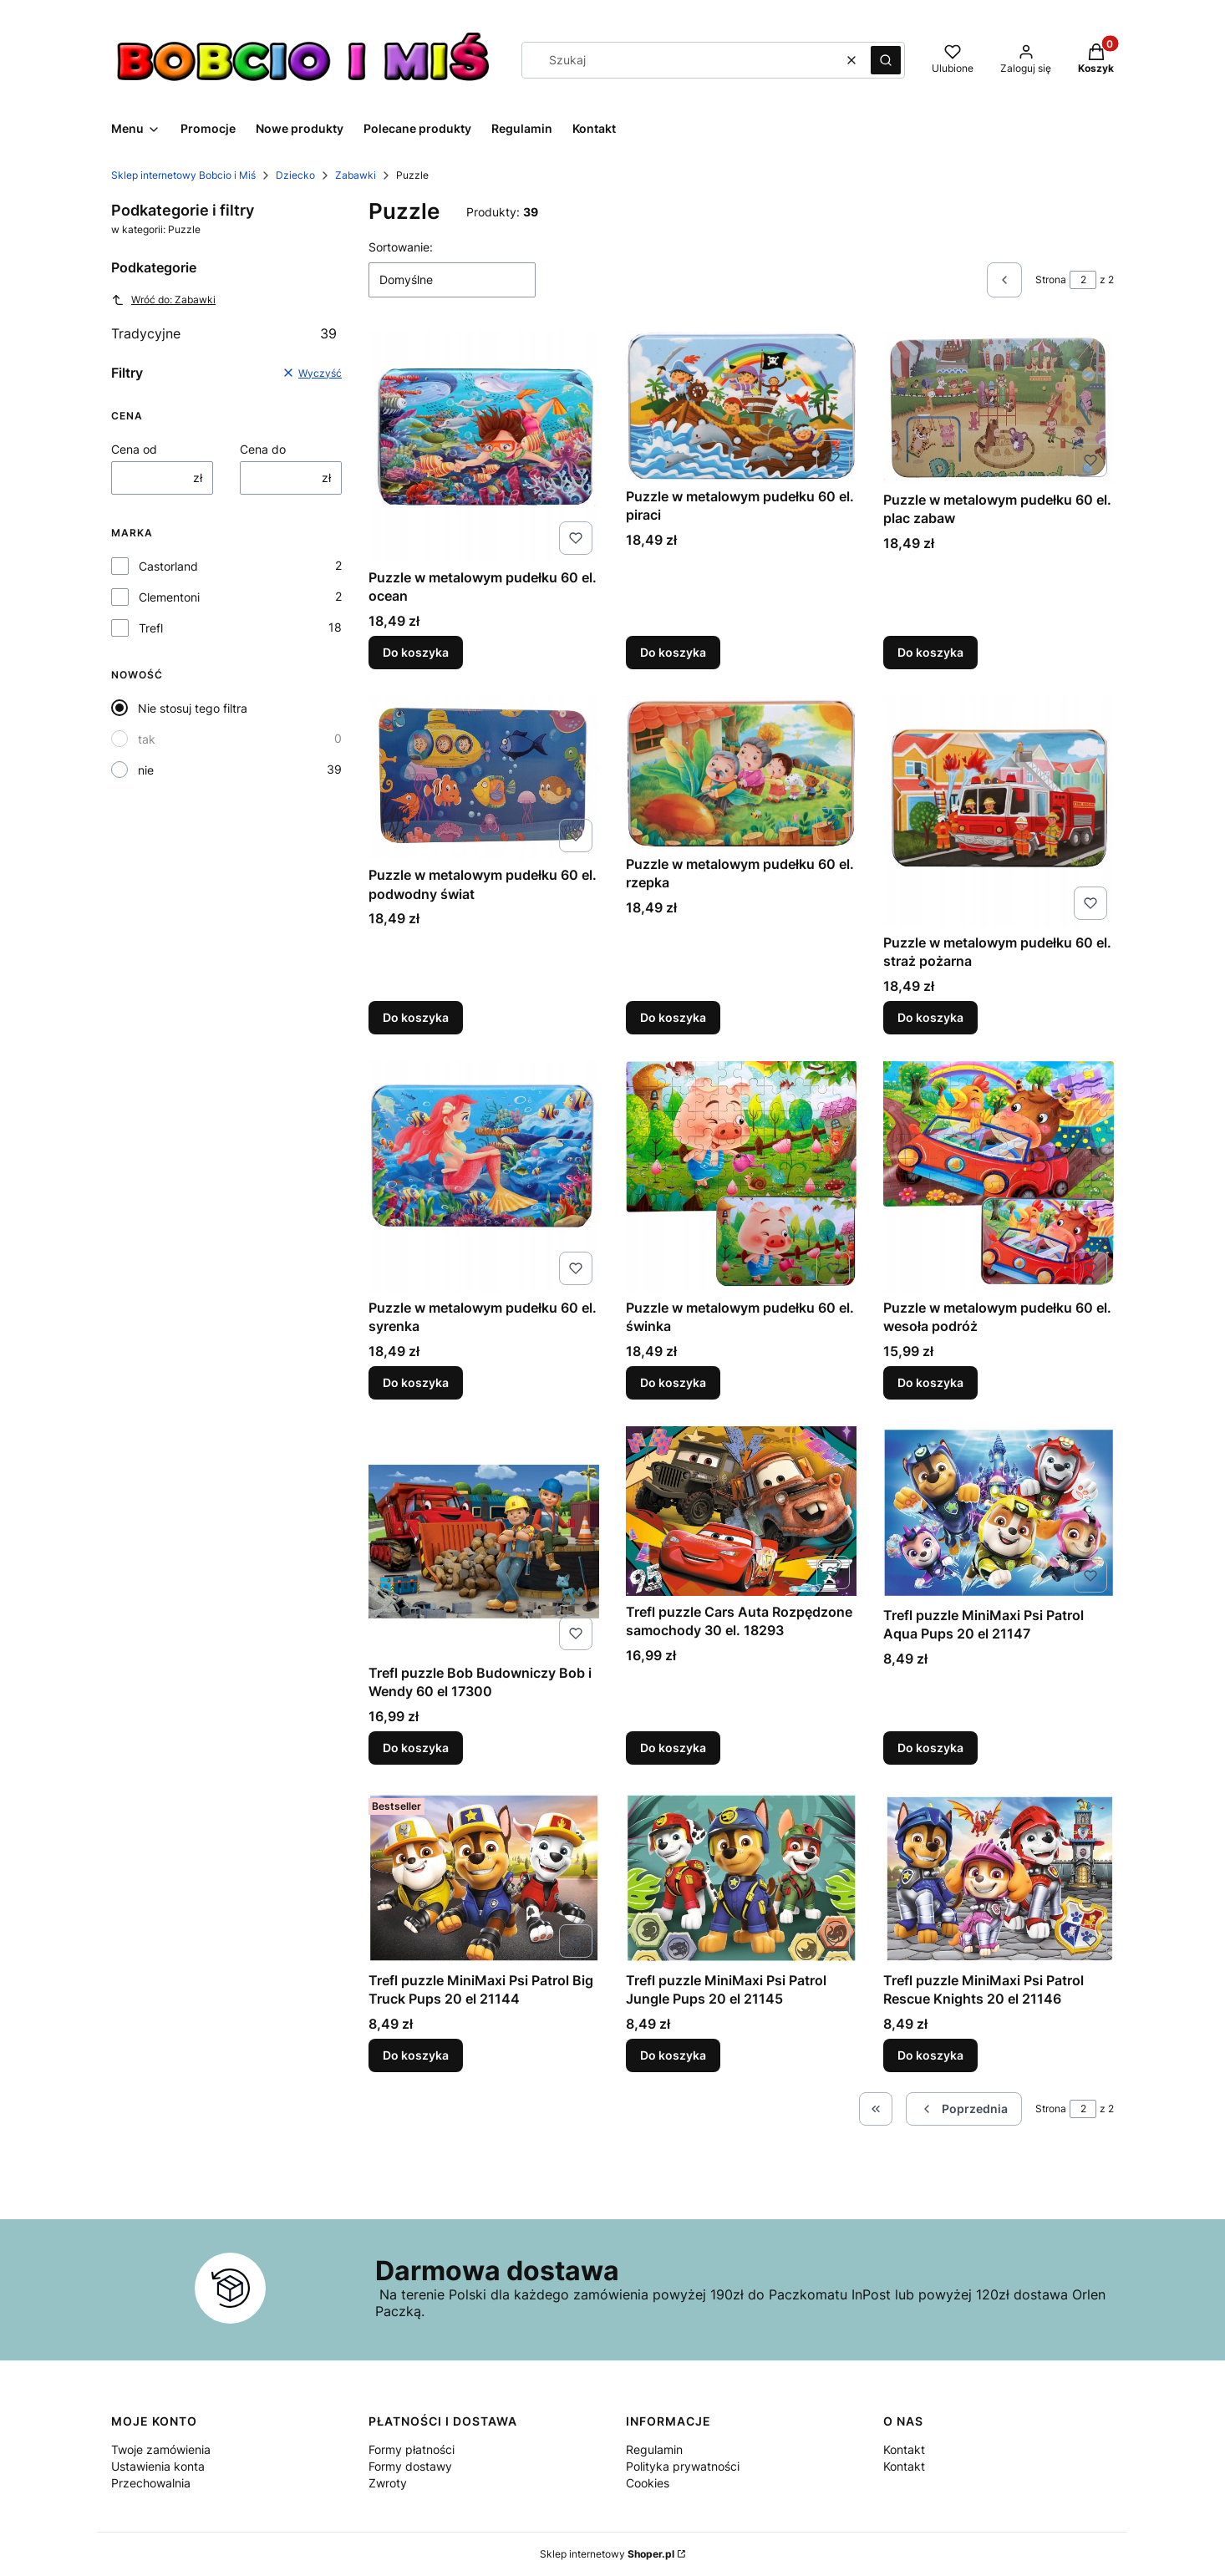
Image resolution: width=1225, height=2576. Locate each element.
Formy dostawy (410, 2466)
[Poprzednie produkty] (964, 2109)
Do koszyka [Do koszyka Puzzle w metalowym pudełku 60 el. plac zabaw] (930, 652)
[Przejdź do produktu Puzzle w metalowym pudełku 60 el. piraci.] (741, 405)
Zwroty (388, 2483)
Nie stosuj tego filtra (192, 708)
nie (146, 770)
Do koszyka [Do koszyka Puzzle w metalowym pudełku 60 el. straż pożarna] (930, 1017)
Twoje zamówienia (161, 2449)
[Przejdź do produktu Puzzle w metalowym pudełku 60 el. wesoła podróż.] (998, 1176)
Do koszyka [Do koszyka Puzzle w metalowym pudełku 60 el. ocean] (416, 652)
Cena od (134, 449)
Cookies (647, 2483)
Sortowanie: (401, 247)
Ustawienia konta (158, 2466)
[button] (886, 60)
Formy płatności (412, 2449)
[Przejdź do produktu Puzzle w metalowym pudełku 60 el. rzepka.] (741, 772)
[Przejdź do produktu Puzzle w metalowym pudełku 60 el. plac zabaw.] (998, 407)
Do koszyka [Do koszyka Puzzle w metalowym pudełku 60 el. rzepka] (673, 1017)
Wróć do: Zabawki (163, 300)
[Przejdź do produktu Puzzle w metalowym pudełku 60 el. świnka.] (741, 1176)
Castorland (168, 566)
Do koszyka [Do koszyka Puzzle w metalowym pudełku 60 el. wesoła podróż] (930, 1382)
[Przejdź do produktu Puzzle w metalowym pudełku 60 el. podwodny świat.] (484, 777)
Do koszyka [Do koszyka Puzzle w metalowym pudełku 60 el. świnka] (673, 1382)
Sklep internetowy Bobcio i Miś (183, 175)
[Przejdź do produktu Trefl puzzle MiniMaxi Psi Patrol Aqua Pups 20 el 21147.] (998, 1512)
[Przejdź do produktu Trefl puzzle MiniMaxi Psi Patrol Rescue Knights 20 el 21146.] (998, 1877)
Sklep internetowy (607, 2554)
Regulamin (654, 2449)
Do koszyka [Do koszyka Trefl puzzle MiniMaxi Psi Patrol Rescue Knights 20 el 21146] (930, 2055)
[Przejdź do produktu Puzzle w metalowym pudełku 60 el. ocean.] (484, 446)
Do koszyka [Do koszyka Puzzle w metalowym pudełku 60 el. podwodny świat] (416, 1017)
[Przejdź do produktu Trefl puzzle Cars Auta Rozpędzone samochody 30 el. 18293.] (741, 1511)
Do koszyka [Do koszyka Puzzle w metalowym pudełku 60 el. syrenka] (416, 1382)
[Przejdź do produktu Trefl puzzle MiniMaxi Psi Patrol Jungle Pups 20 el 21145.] (741, 1877)
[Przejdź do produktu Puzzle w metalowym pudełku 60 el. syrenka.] (484, 1176)
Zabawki (355, 175)
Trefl (151, 628)
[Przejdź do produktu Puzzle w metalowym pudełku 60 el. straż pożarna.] (998, 811)
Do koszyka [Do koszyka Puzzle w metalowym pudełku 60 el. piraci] (673, 652)
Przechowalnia (151, 2483)
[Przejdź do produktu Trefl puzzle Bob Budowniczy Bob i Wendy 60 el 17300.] (484, 1541)
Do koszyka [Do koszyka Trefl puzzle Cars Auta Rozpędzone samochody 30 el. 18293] (673, 1747)
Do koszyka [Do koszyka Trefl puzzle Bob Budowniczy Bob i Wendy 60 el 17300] (416, 1747)
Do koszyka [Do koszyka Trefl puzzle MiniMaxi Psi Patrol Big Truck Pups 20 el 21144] (416, 2055)
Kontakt (904, 2449)
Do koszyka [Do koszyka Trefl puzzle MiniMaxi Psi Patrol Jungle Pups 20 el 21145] (673, 2055)
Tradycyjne (224, 333)
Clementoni (169, 597)
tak (146, 739)
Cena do (263, 449)
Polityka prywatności (683, 2466)
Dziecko (295, 175)
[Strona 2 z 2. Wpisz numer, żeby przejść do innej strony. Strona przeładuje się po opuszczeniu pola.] (1083, 280)
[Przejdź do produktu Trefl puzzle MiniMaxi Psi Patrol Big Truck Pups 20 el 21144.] (484, 1877)
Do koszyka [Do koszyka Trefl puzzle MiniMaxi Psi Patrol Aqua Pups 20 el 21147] (930, 1747)
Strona (1050, 279)
